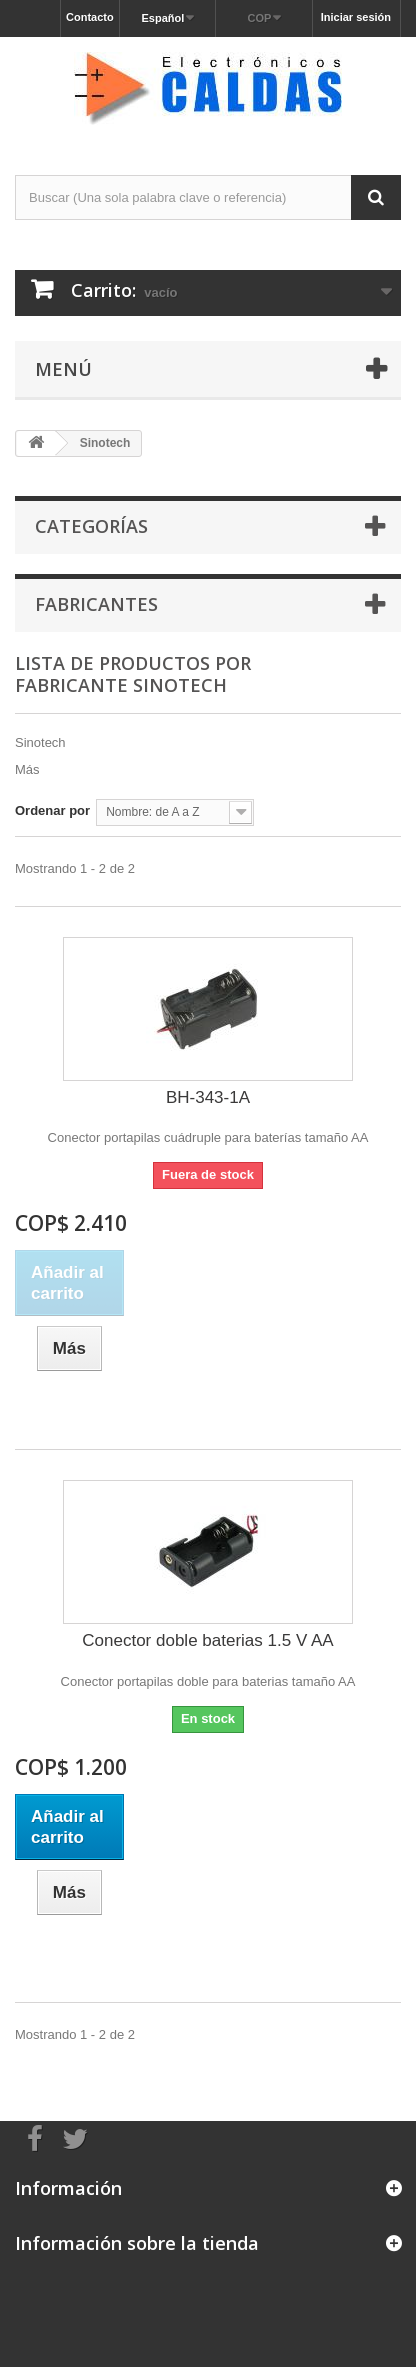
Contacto (90, 17)
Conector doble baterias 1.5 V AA (207, 1640)
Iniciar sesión (356, 17)
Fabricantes (96, 604)
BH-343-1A (208, 1097)
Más (27, 769)
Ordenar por (52, 810)
